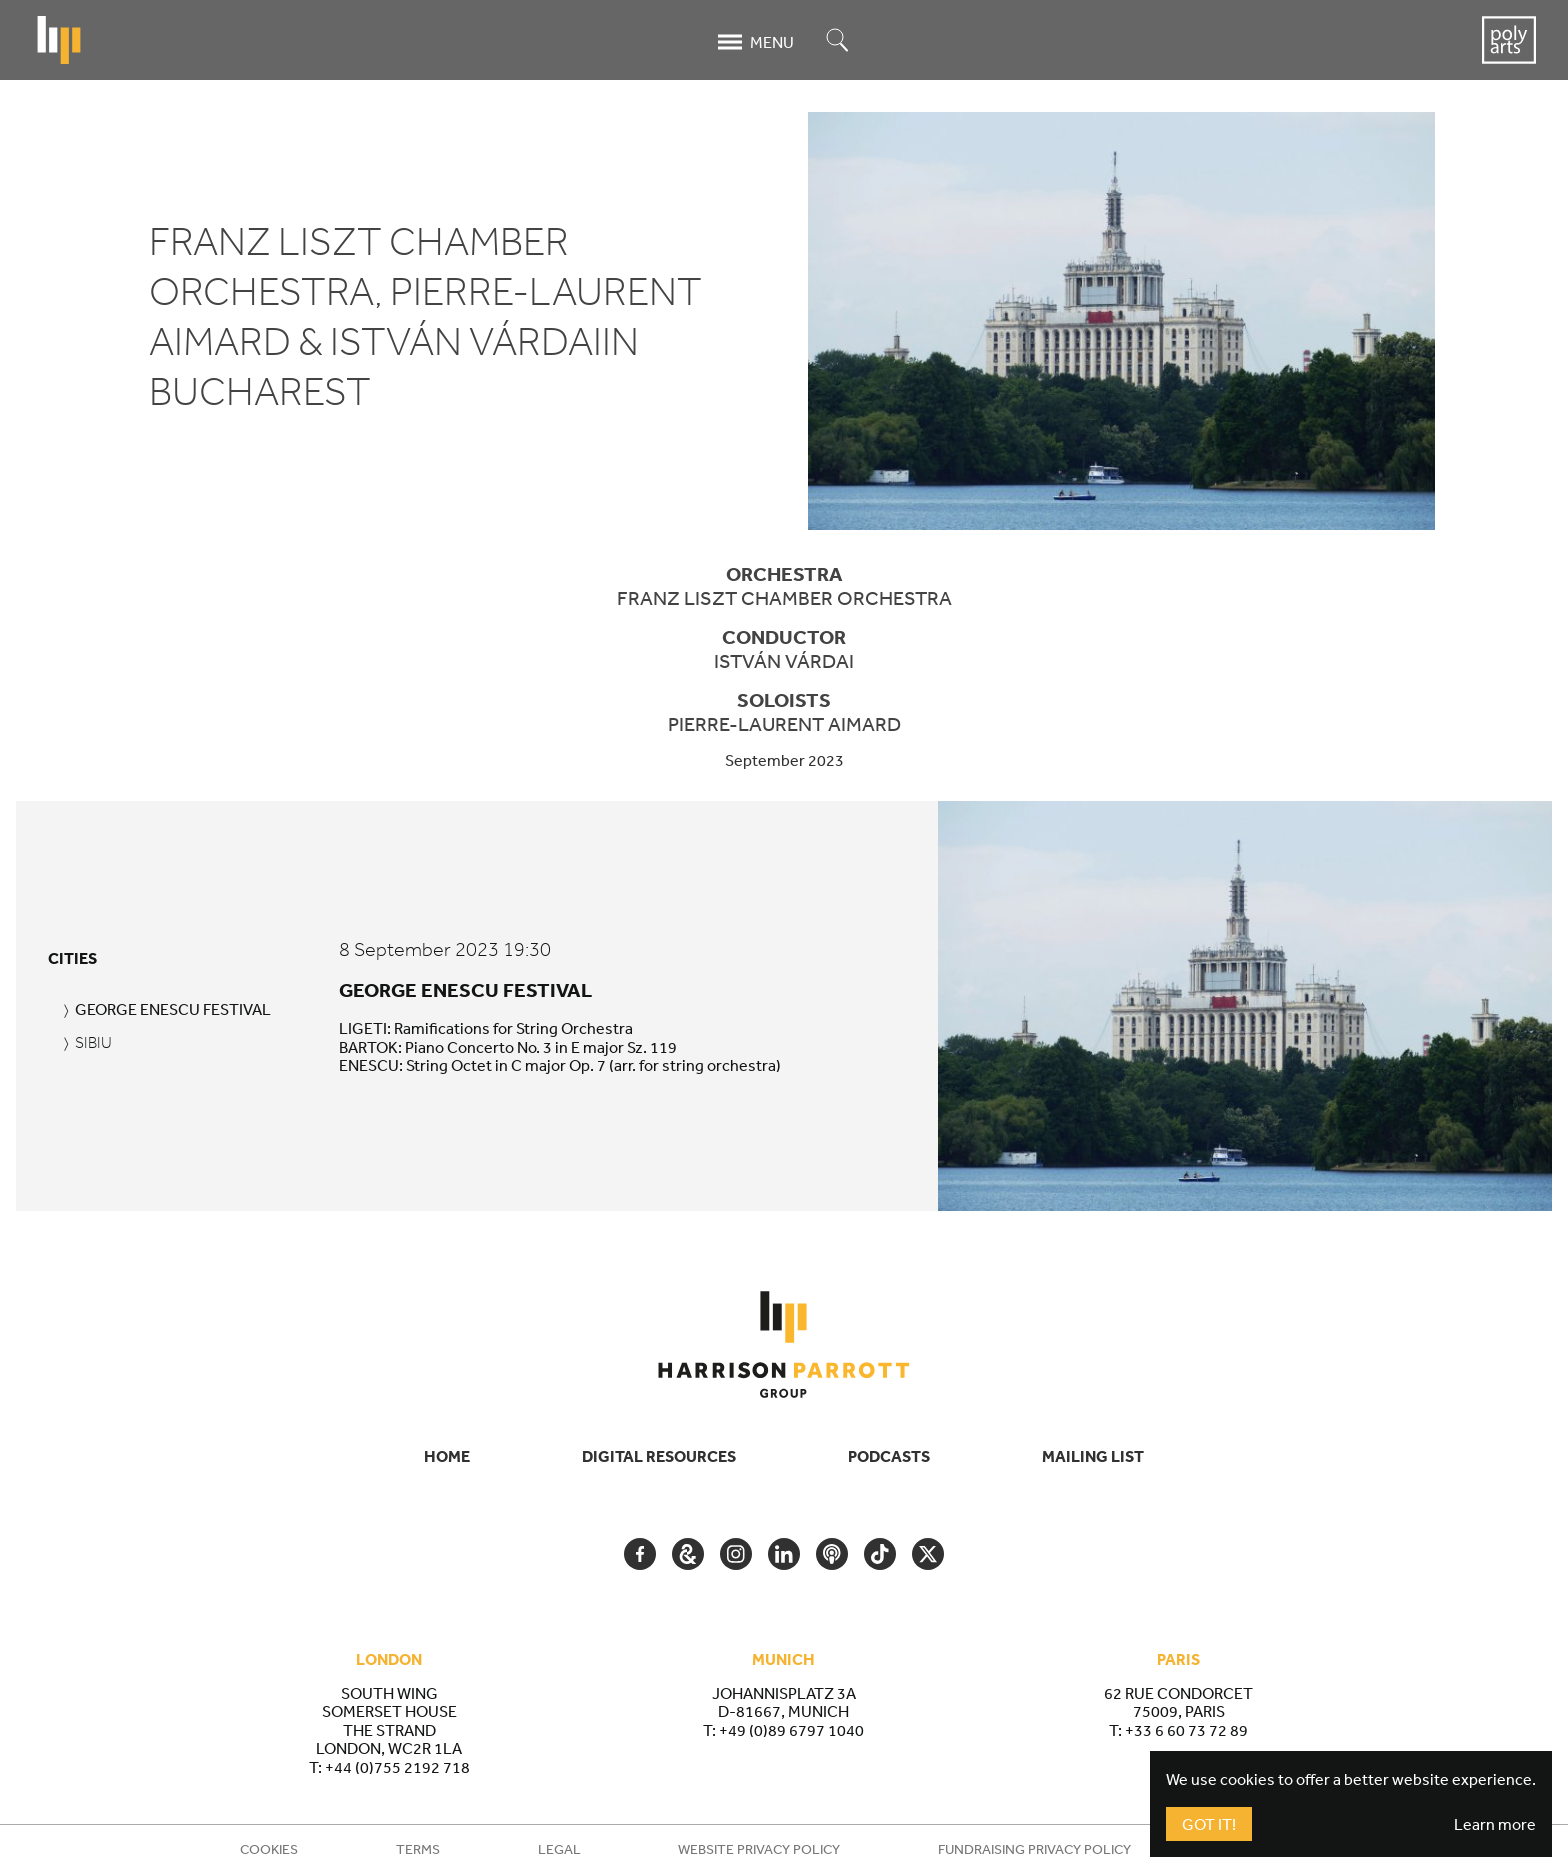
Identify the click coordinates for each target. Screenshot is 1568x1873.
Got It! (1209, 1824)
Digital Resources (659, 1456)
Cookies (269, 1849)
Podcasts (889, 1456)
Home (447, 1456)
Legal (559, 1849)
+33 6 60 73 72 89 (1186, 1730)
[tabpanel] (937, 1005)
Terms (418, 1849)
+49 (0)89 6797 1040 (791, 1730)
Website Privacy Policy (759, 1849)
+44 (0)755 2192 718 (397, 1767)
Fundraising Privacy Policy (1034, 1849)
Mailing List (1093, 1456)
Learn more (1495, 1824)
